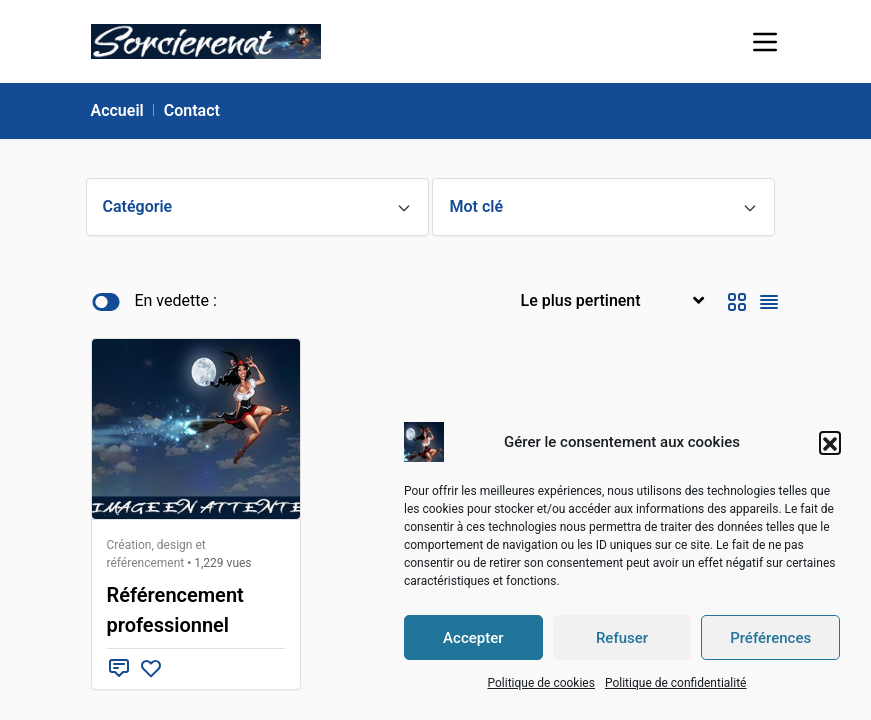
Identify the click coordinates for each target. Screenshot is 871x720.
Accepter (473, 638)
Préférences (770, 638)
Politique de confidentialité (676, 683)
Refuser (622, 638)
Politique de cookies (540, 683)
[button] (830, 442)
